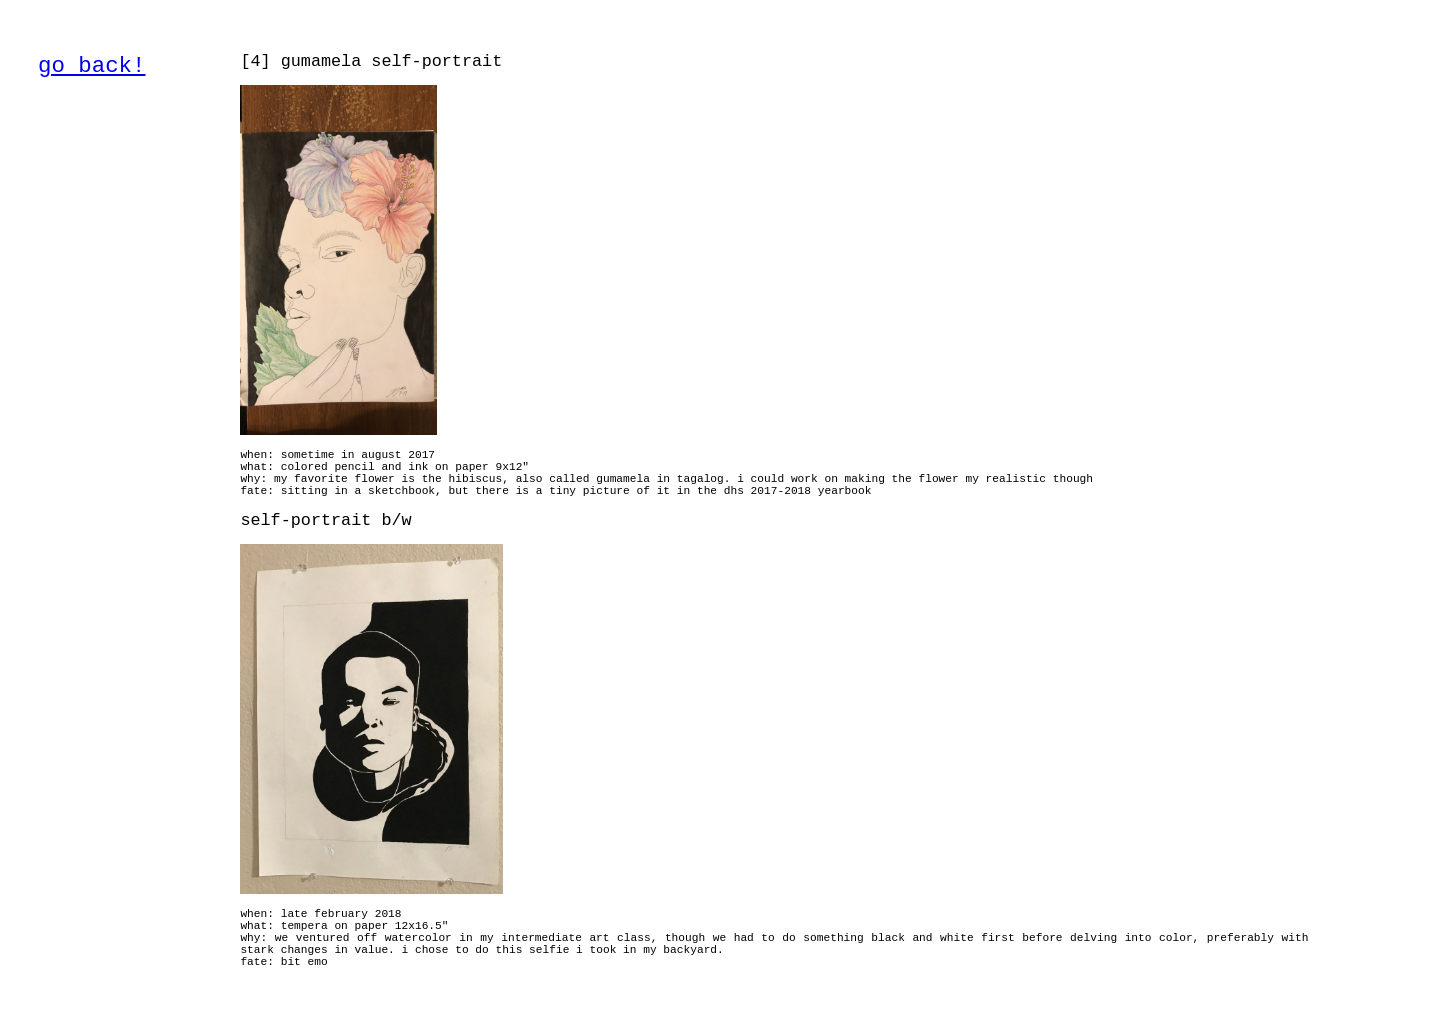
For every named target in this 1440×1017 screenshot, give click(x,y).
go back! (92, 66)
